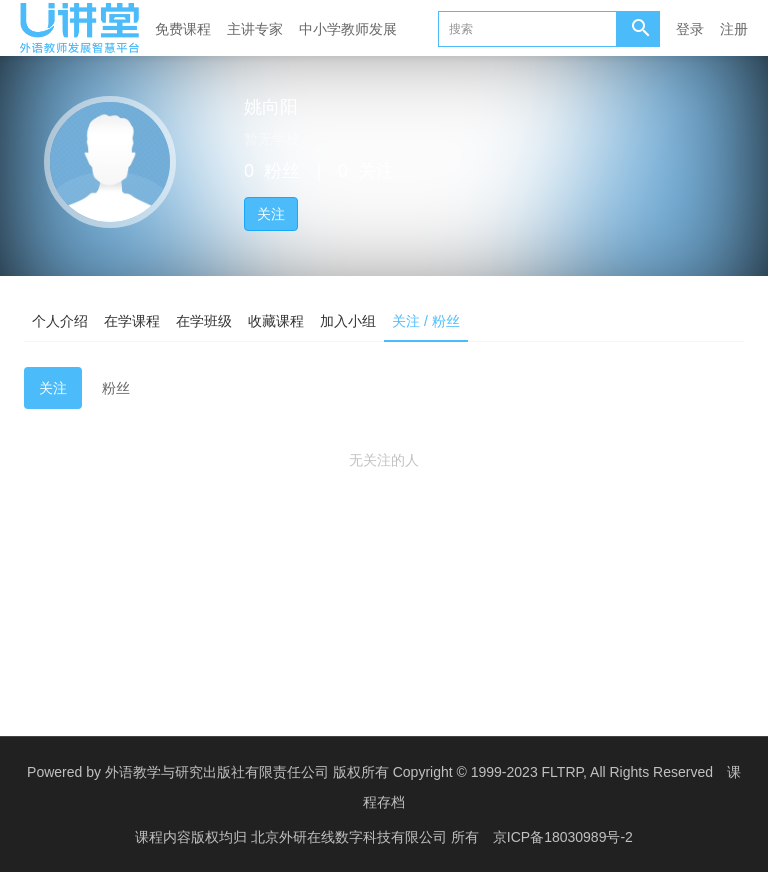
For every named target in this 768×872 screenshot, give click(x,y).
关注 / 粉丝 (426, 321)
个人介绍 (60, 321)
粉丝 (116, 388)
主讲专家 (255, 29)
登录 (690, 29)
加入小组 (348, 321)
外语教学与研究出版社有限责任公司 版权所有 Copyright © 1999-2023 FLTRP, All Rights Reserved (409, 772)
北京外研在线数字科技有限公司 (351, 837)
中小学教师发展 (348, 29)
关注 (271, 214)
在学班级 (204, 321)
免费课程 (183, 29)
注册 (734, 29)
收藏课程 (276, 321)
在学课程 (132, 321)
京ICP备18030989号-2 (563, 837)
